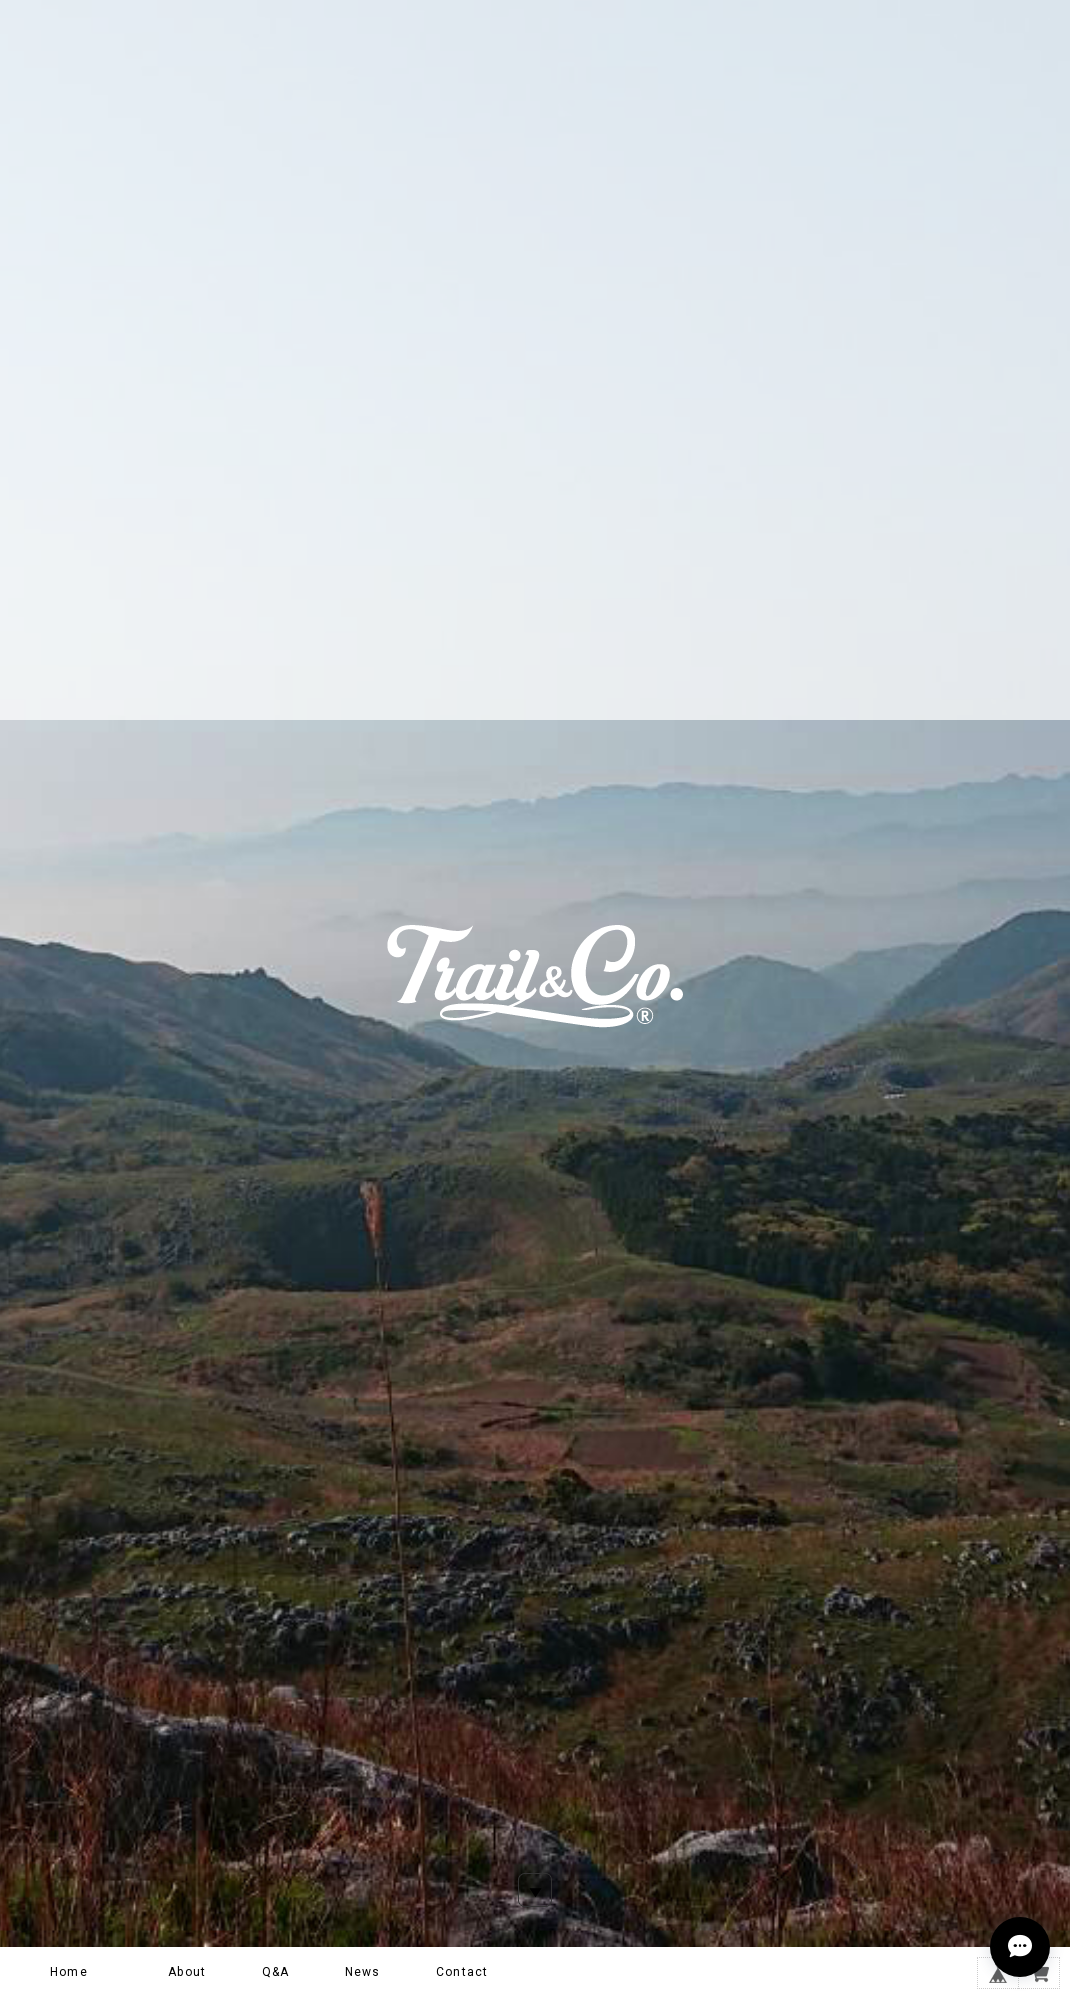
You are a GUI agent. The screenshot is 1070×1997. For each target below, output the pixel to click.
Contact (462, 1972)
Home (69, 1972)
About (187, 1972)
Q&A (276, 1972)
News (363, 1972)
